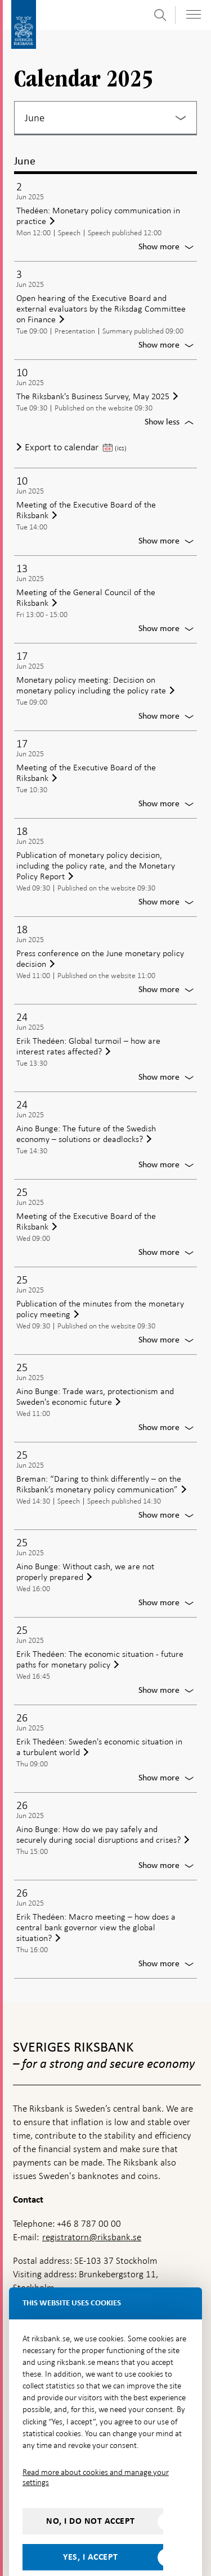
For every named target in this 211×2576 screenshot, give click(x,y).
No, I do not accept (90, 2496)
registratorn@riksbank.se (91, 2213)
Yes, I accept (90, 2532)
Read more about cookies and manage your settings (96, 2453)
